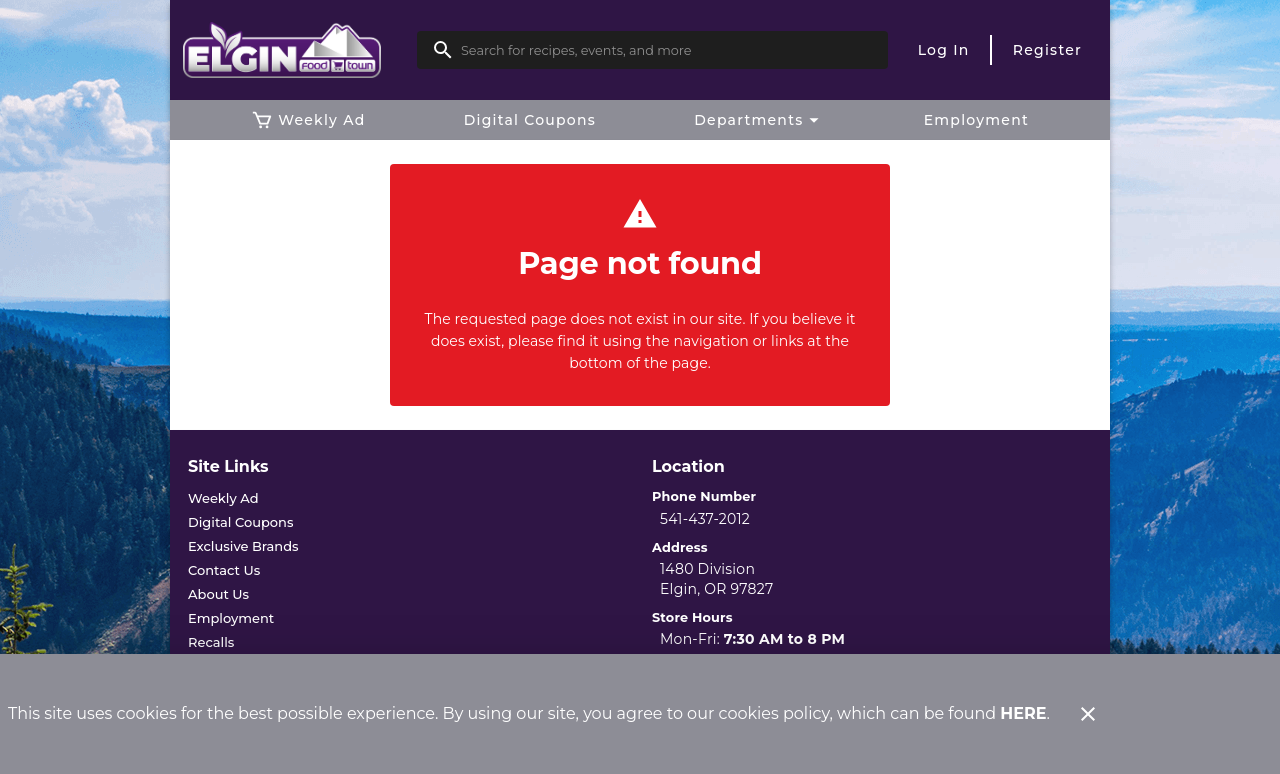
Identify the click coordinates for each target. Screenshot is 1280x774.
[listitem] (223, 498)
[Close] (1088, 714)
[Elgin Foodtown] (299, 50)
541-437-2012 (705, 519)
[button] (759, 120)
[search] (666, 50)
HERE (1023, 713)
